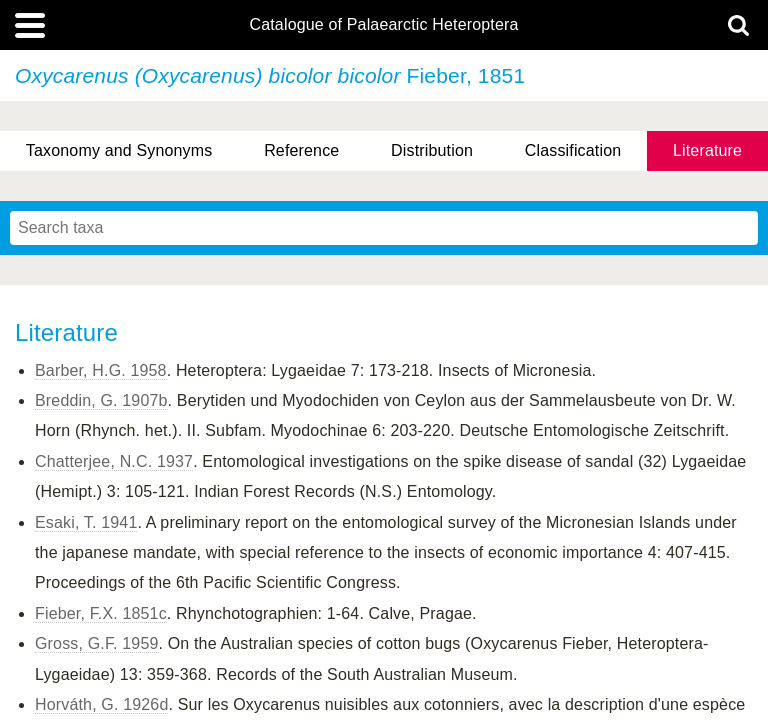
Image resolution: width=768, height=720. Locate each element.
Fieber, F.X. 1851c (101, 613)
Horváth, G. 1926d (101, 704)
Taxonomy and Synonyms (119, 150)
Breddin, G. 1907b (101, 400)
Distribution (432, 150)
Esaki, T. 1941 (86, 522)
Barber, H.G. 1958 (101, 370)
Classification (573, 150)
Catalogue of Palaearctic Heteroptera (383, 25)
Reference (301, 150)
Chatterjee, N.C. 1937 (114, 461)
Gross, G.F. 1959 (97, 643)
